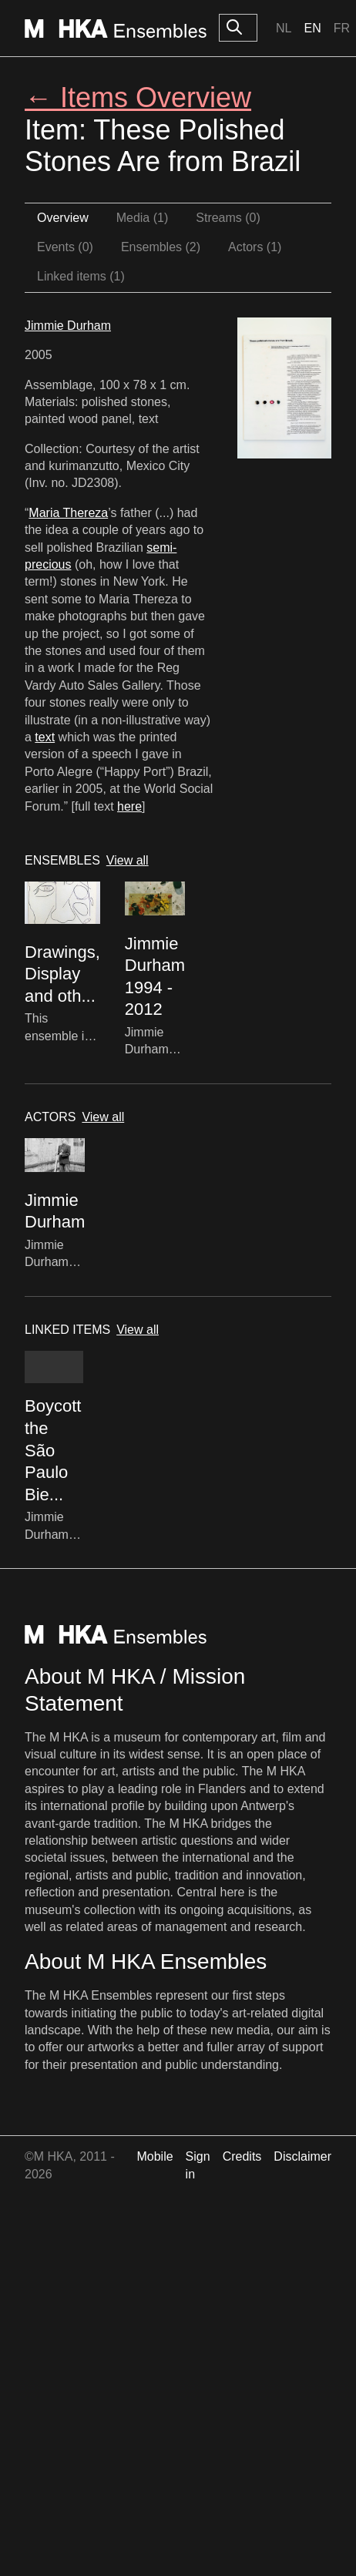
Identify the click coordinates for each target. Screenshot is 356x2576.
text (45, 737)
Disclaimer (302, 2156)
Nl (283, 28)
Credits (242, 2156)
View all (127, 860)
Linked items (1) (81, 276)
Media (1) (142, 217)
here (129, 806)
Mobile (154, 2156)
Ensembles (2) (160, 247)
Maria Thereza (68, 512)
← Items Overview (138, 97)
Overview (63, 217)
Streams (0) (228, 217)
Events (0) (65, 247)
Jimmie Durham (68, 325)
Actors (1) (254, 247)
